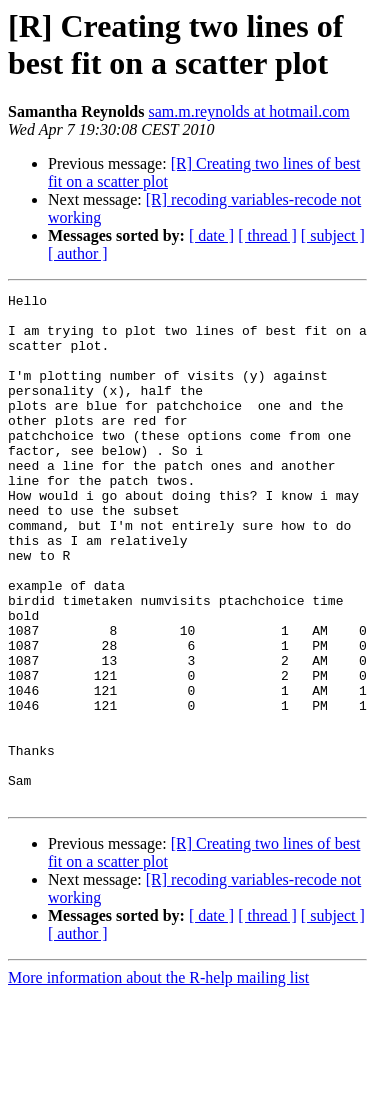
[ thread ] (267, 235)
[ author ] (78, 253)
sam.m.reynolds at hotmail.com (248, 111)
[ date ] (211, 235)
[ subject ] (333, 235)
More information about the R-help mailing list (158, 1079)
